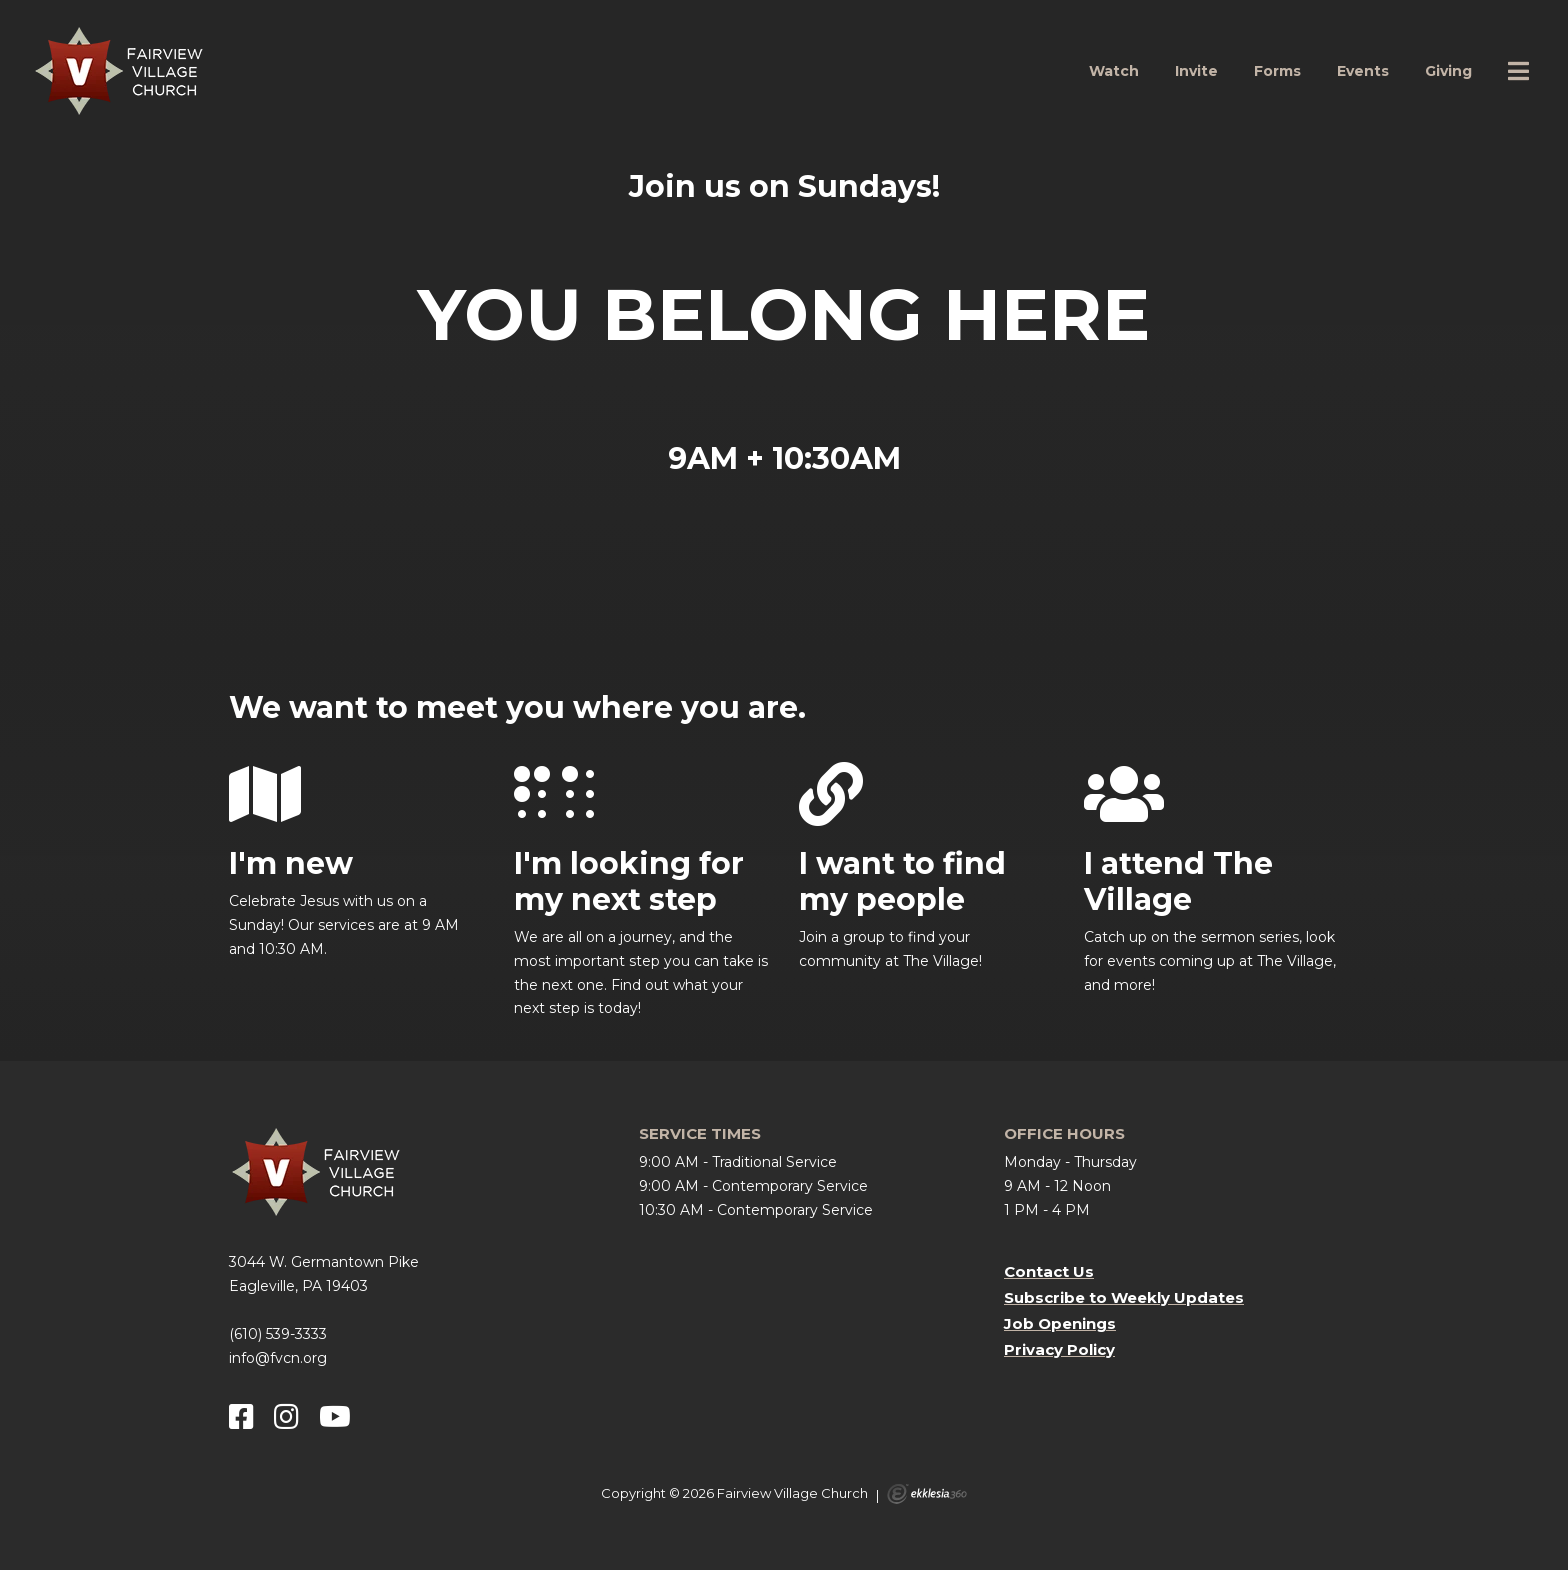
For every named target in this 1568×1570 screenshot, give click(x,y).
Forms (1277, 71)
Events (1363, 71)
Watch (1114, 71)
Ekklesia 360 (927, 1494)
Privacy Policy (1059, 1349)
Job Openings (1060, 1323)
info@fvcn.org (278, 1358)
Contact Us (1049, 1271)
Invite (1196, 71)
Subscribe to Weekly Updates (1124, 1297)
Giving (1448, 71)
